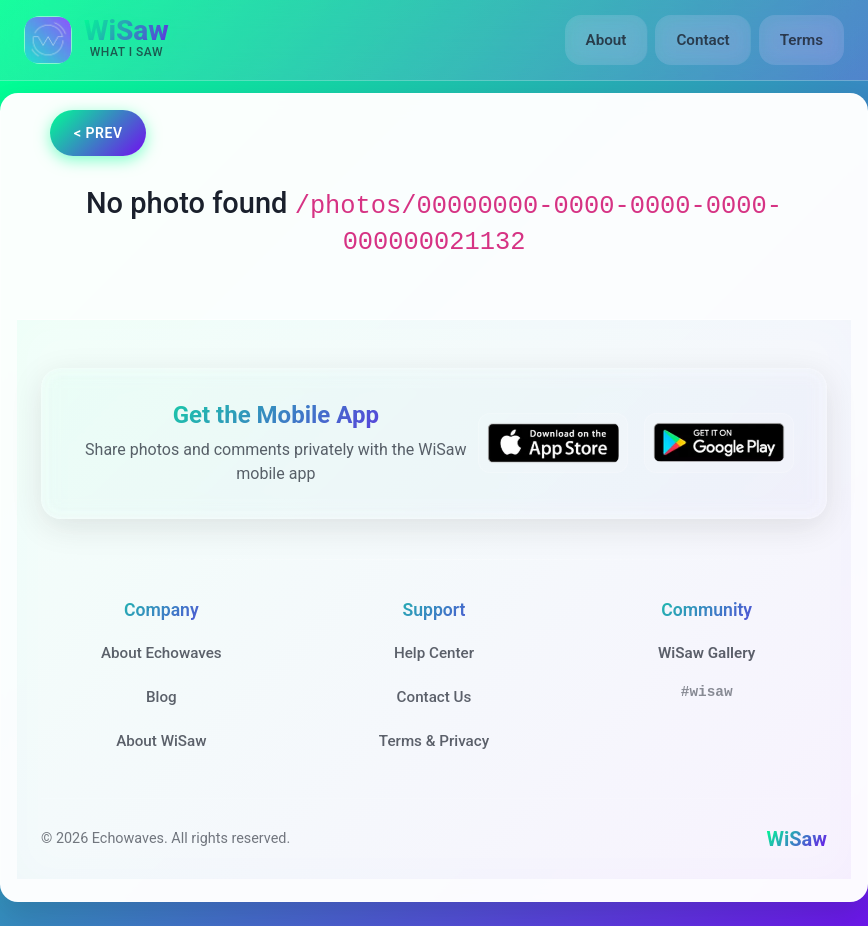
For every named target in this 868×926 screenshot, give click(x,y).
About (606, 40)
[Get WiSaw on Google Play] (719, 443)
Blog (161, 697)
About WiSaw (161, 741)
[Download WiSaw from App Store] (553, 443)
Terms (801, 40)
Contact (702, 40)
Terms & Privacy (434, 741)
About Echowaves (161, 653)
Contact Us (434, 697)
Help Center (434, 653)
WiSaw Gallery (706, 653)
